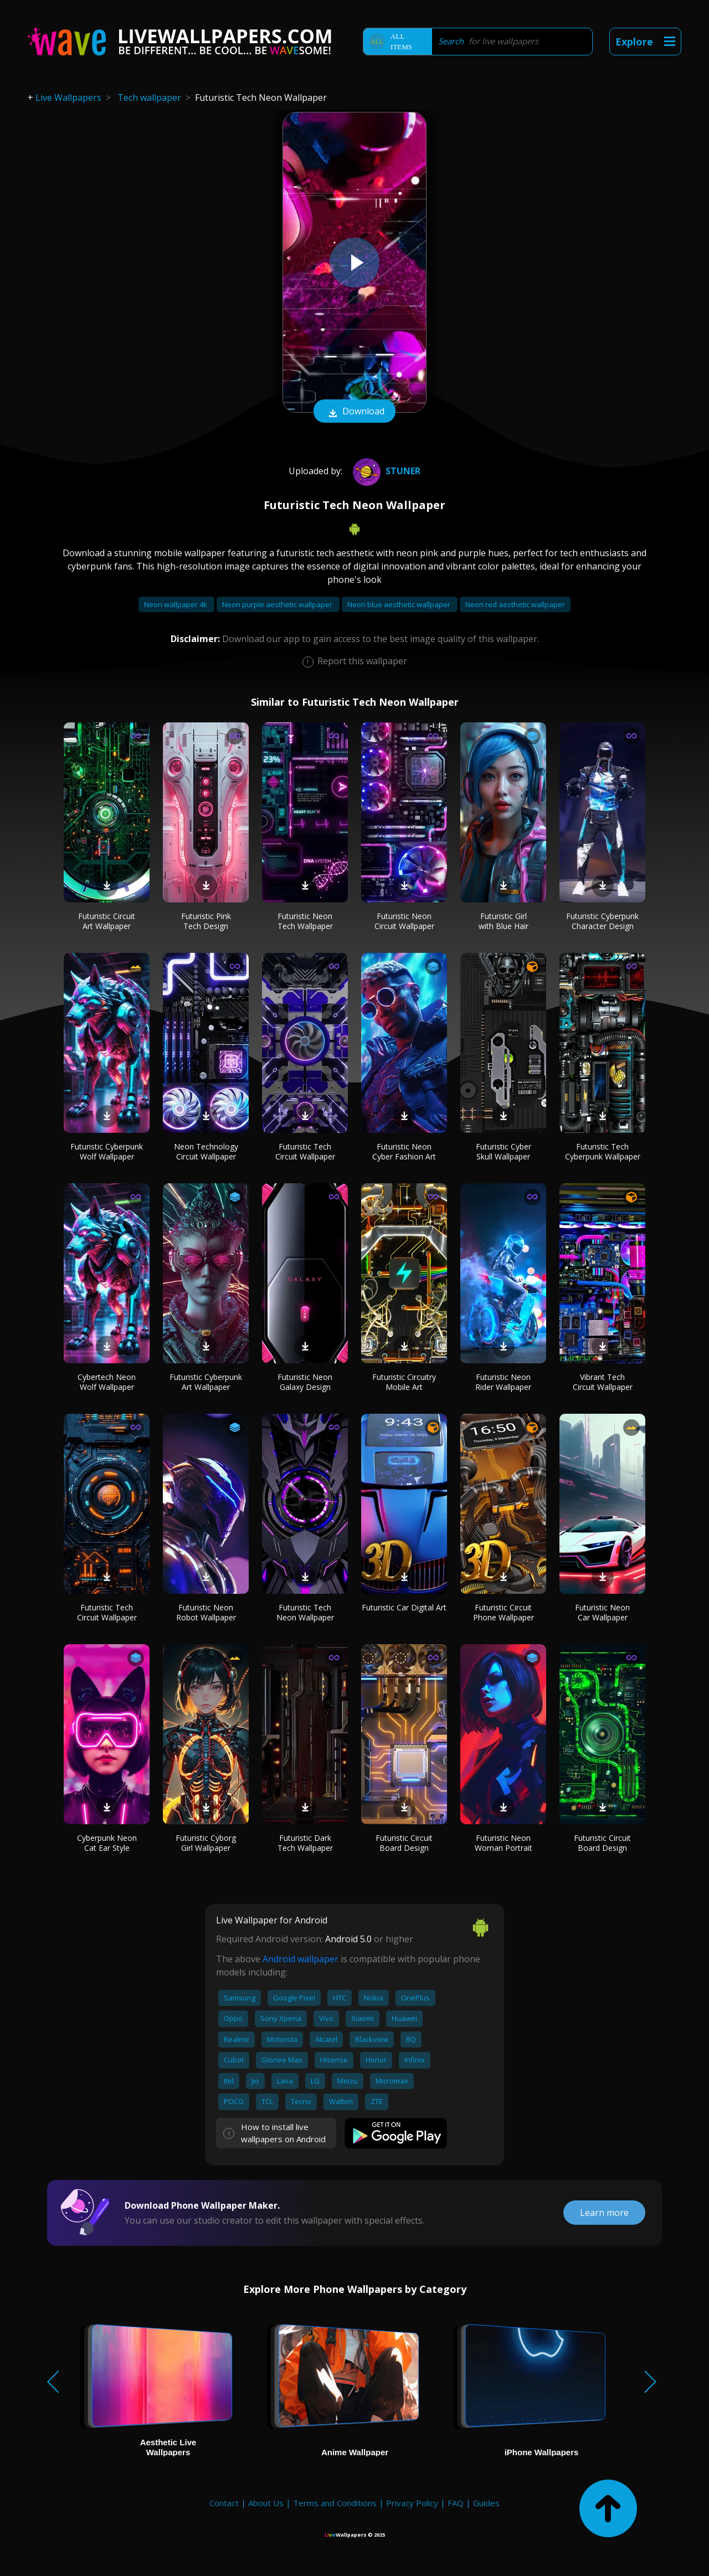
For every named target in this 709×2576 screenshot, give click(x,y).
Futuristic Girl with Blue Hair (503, 921)
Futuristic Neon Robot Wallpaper (206, 1612)
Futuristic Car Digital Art (404, 1607)
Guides (486, 2502)
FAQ (456, 2502)
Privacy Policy (412, 2502)
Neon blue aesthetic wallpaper (399, 604)
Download (354, 412)
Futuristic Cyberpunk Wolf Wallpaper (106, 1151)
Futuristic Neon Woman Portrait (503, 1843)
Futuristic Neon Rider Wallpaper (503, 1382)
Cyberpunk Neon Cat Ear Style (107, 1843)
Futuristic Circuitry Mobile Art (404, 1382)
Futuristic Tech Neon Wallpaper (305, 1612)
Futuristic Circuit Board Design (404, 1843)
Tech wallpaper (149, 97)
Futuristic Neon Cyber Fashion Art (404, 1151)
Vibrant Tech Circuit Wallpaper (603, 1382)
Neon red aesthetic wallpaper (515, 604)
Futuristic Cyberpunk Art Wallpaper (205, 1382)
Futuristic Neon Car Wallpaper (602, 1612)
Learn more (604, 2212)
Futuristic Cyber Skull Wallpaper (503, 1151)
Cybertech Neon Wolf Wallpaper (107, 1382)
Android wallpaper (300, 1959)
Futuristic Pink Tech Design (206, 921)
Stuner (385, 471)
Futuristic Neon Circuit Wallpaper (404, 921)
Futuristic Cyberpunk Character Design (602, 921)
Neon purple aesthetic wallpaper (278, 604)
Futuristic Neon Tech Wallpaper (305, 921)
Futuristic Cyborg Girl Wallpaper (206, 1843)
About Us (266, 2502)
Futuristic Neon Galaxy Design (305, 1382)
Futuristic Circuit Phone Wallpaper (503, 1612)
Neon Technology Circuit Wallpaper (206, 1151)
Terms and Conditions (335, 2502)
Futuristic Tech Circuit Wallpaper (305, 1151)
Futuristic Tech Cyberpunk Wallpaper (602, 1151)
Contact (224, 2502)
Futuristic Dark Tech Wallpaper (305, 1843)
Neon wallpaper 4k (176, 604)
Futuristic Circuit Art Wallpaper (106, 921)
